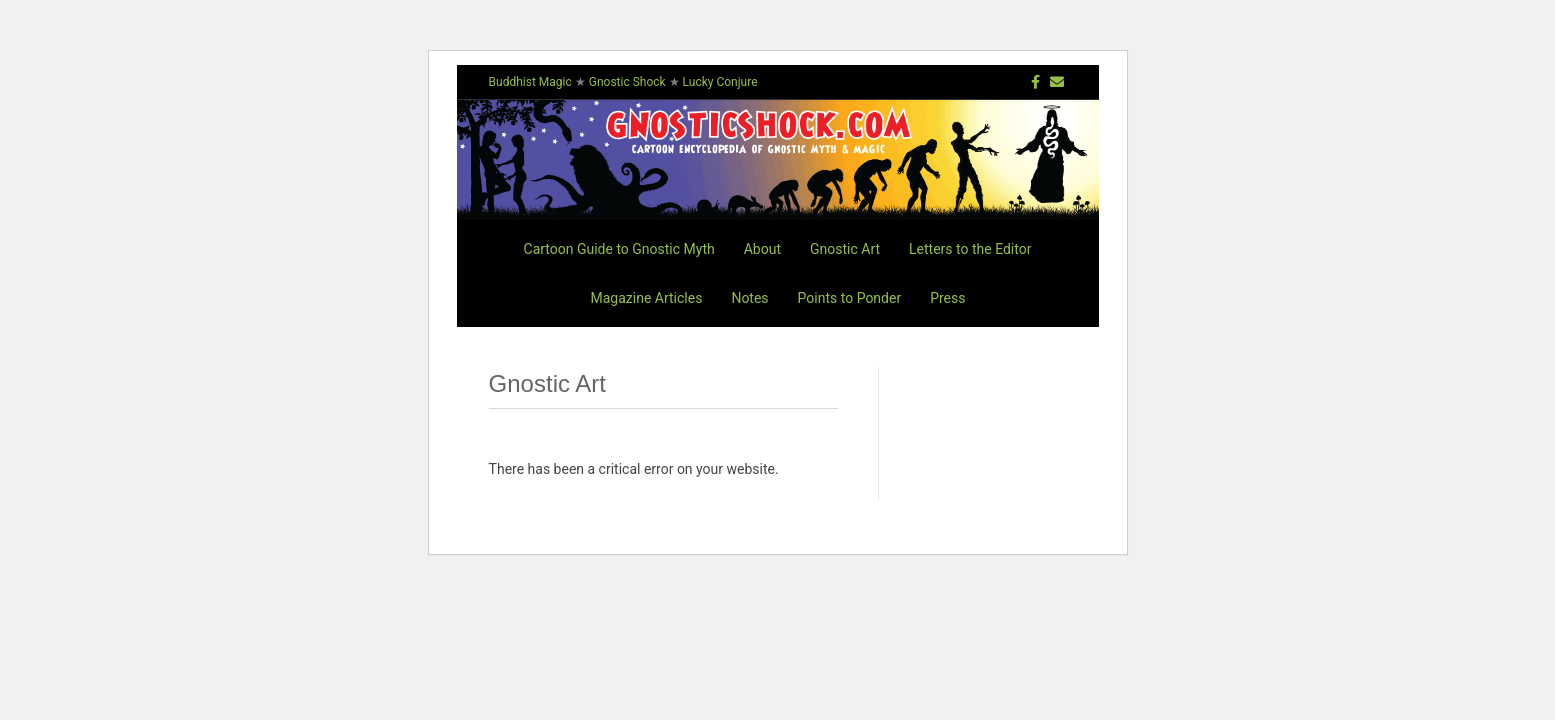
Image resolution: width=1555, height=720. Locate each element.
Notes (749, 298)
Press (947, 298)
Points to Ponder (850, 298)
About (762, 249)
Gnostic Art (845, 249)
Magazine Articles (647, 298)
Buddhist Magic (530, 82)
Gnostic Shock (627, 82)
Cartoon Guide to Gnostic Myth (619, 249)
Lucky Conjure (720, 82)
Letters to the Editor (970, 249)
